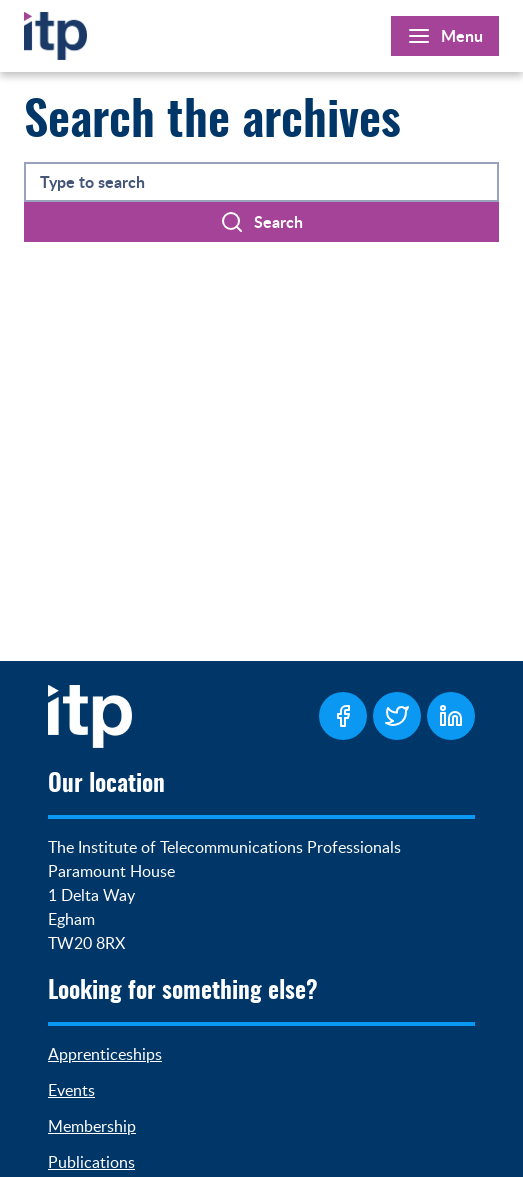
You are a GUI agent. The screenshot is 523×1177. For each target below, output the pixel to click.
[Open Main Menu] (445, 36)
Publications (91, 1162)
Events (71, 1090)
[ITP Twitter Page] (397, 716)
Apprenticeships (105, 1054)
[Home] (55, 32)
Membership (92, 1126)
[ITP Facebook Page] (343, 716)
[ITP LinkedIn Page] (451, 716)
